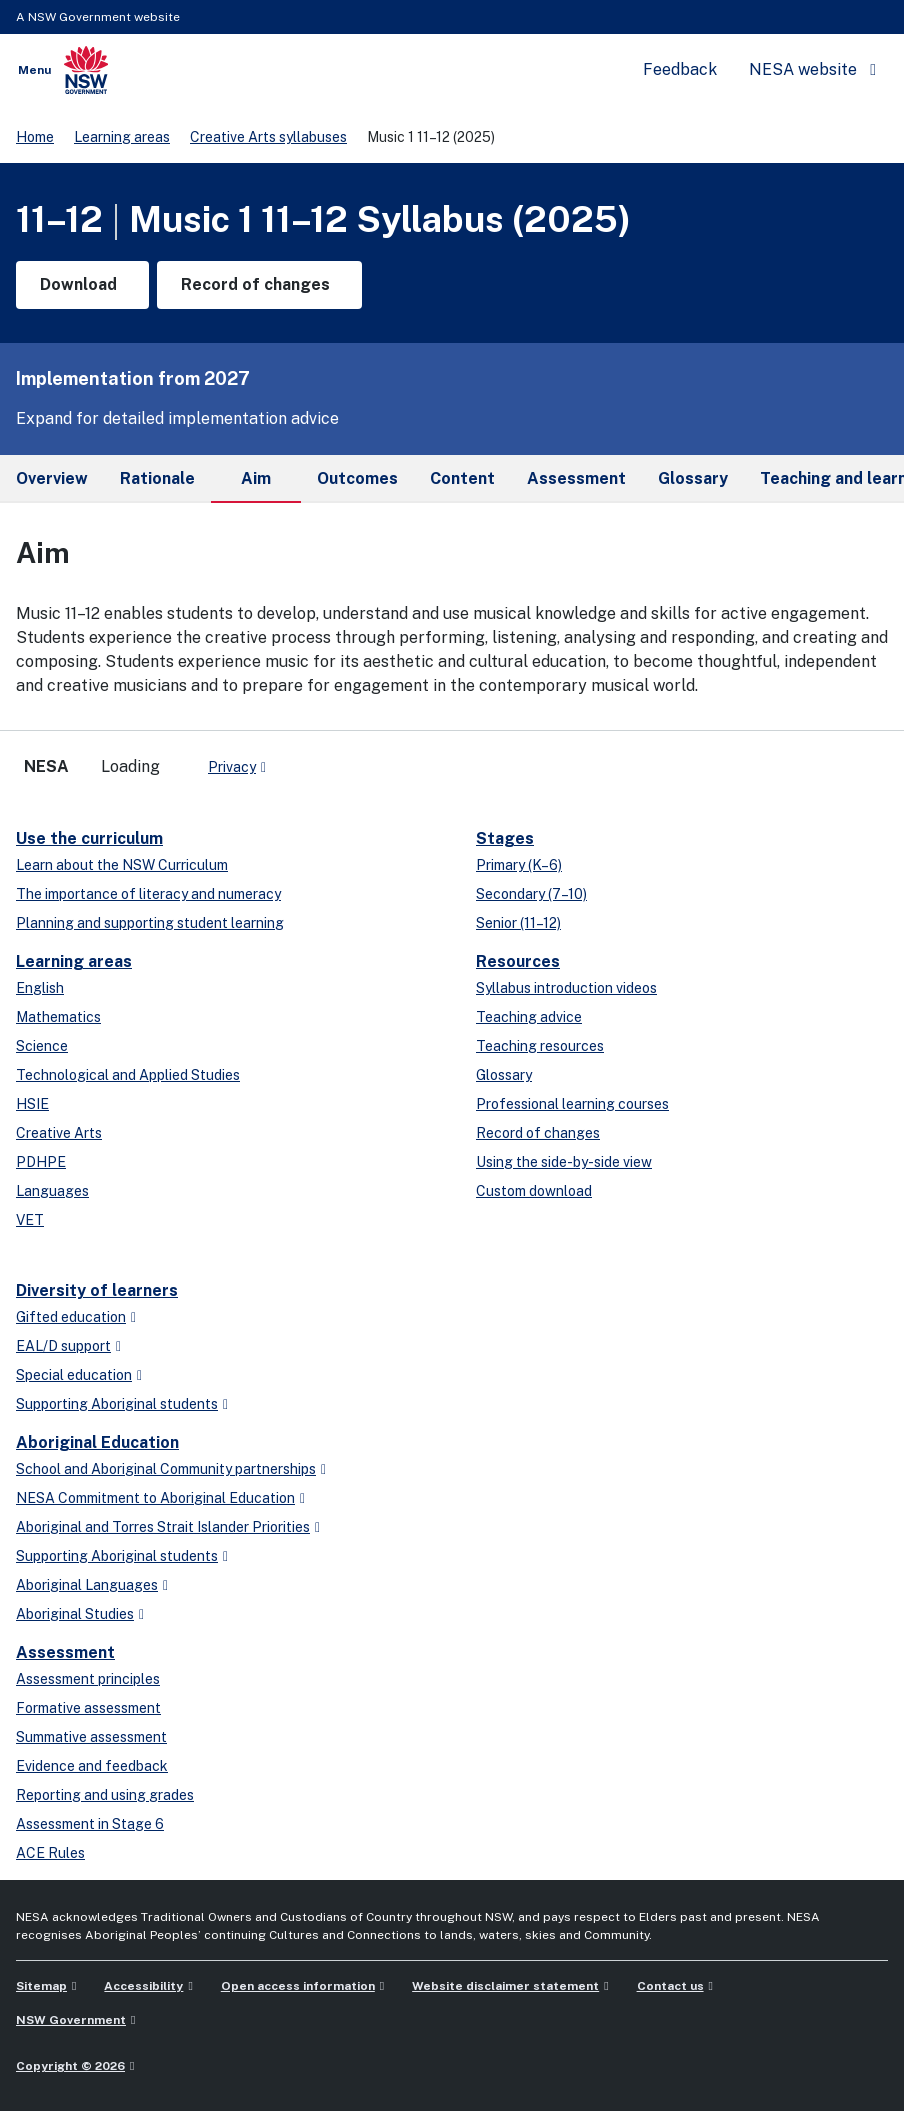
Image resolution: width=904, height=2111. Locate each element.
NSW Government (71, 2020)
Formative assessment (88, 1708)
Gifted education (71, 1317)
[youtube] (344, 759)
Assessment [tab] (576, 478)
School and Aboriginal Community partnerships (166, 1469)
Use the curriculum (89, 838)
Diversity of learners (97, 1290)
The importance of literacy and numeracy (148, 894)
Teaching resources (540, 1046)
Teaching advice (529, 1017)
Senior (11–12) (518, 923)
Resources (518, 961)
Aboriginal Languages (87, 1585)
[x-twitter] (304, 759)
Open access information (298, 1986)
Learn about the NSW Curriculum (122, 865)
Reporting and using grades (105, 1795)
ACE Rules (50, 1853)
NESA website (803, 69)
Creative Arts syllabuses (268, 137)
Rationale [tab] (157, 478)
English (40, 988)
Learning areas (122, 137)
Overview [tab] (52, 478)
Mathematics (58, 1017)
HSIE (32, 1104)
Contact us (670, 1986)
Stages (505, 838)
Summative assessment (91, 1737)
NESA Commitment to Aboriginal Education (155, 1498)
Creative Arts (59, 1133)
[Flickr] (384, 759)
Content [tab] (462, 478)
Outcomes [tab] (357, 478)
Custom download (534, 1191)
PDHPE (41, 1162)
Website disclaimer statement (505, 1986)
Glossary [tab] (693, 478)
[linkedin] (324, 759)
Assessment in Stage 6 (90, 1824)
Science (42, 1046)
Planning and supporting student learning (150, 923)
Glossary (504, 1075)
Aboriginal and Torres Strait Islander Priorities (163, 1527)
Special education (74, 1375)
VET (30, 1220)
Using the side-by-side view (564, 1162)
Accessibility (143, 1986)
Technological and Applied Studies (128, 1075)
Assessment (65, 1652)
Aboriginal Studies (75, 1614)
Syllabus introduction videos (566, 988)
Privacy (232, 767)
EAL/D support (63, 1346)
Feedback (680, 69)
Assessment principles (88, 1679)
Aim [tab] (256, 486)
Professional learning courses (572, 1104)
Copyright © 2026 (70, 2066)
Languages (52, 1191)
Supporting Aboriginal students (117, 1404)
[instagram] (364, 759)
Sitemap (41, 1986)
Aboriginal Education (97, 1442)
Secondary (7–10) (531, 894)
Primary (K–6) (519, 865)
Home (35, 137)
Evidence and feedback (92, 1766)
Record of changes (538, 1133)
